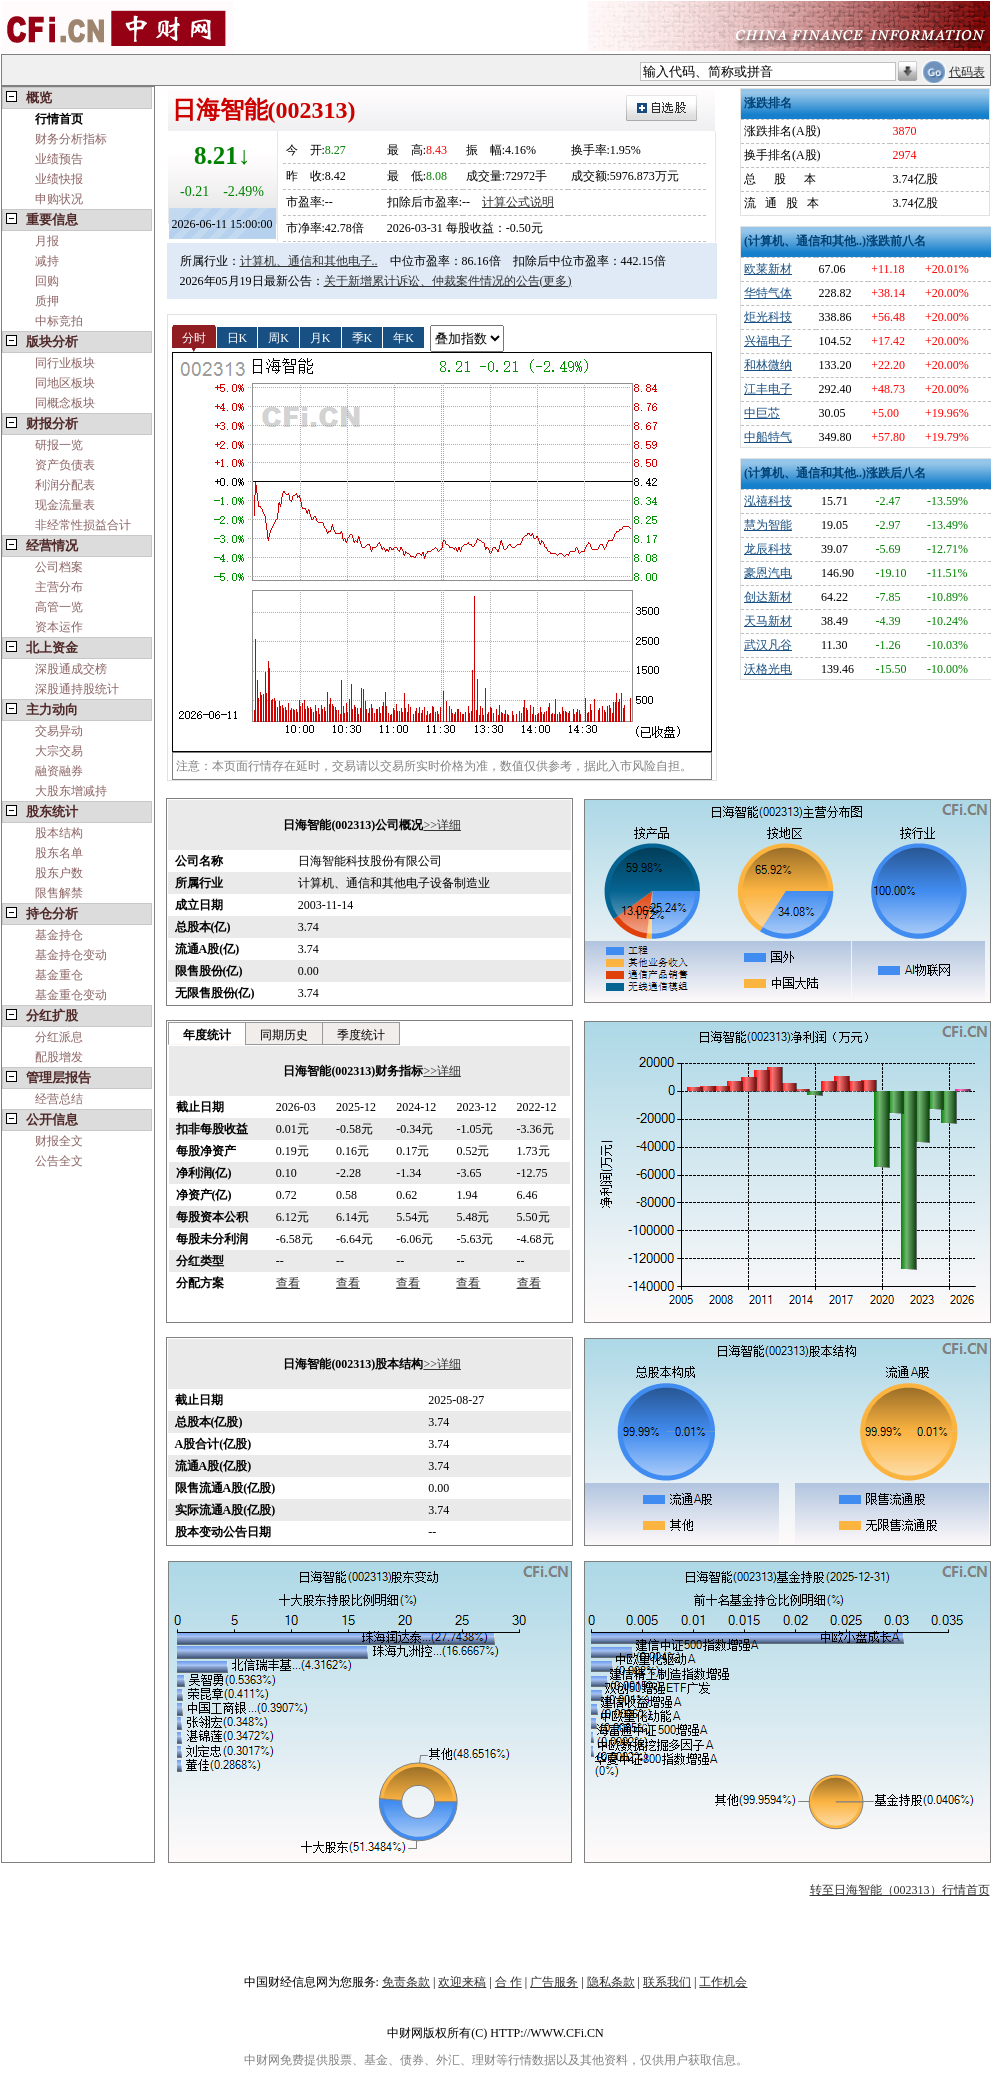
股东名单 (59, 853)
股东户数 (59, 873)
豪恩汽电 (768, 573)
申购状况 (59, 199)
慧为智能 (768, 525)
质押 (47, 301)
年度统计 (207, 1035)
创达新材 (768, 597)
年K (403, 337)
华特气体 (768, 293)
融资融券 (59, 771)
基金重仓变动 (71, 995)
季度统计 (361, 1035)
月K (320, 337)
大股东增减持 (71, 791)
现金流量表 (65, 505)
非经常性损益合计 (83, 525)
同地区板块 (65, 383)
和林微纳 (768, 365)
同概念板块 (65, 403)
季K (362, 337)
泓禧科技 (768, 501)
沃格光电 (768, 669)
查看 (288, 1283)
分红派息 (59, 1037)
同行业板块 (65, 363)
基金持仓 (59, 935)
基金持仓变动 (71, 955)
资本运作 (59, 627)
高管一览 (59, 607)
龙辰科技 (768, 549)
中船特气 (768, 437)
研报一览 (59, 445)
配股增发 (59, 1057)
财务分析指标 (71, 139)
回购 (47, 281)
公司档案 (59, 567)
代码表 (967, 72)
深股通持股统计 (77, 689)
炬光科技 (768, 317)
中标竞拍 (59, 321)
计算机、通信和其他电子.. (309, 261)
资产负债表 (65, 465)
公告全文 (59, 1161)
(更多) (556, 281)
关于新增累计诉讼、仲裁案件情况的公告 (432, 281)
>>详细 (442, 825)
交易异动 (59, 731)
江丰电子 (768, 389)
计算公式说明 (518, 202)
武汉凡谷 (768, 645)
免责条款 (406, 1982)
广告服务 (554, 1982)
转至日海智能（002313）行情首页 (900, 1890)
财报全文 (59, 1141)
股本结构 (59, 833)
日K (237, 337)
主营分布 (59, 587)
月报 (47, 241)
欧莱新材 (768, 269)
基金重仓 (59, 975)
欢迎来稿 (462, 1982)
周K (278, 337)
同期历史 (284, 1035)
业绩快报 (59, 179)
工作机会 (723, 1982)
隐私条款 (611, 1982)
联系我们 (667, 1982)
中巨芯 (762, 413)
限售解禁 (59, 893)
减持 (47, 261)
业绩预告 (59, 159)
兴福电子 (768, 341)
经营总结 (59, 1099)
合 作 (508, 1982)
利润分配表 (65, 485)
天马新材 (768, 621)
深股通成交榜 (71, 669)
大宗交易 (59, 751)
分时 (194, 337)
